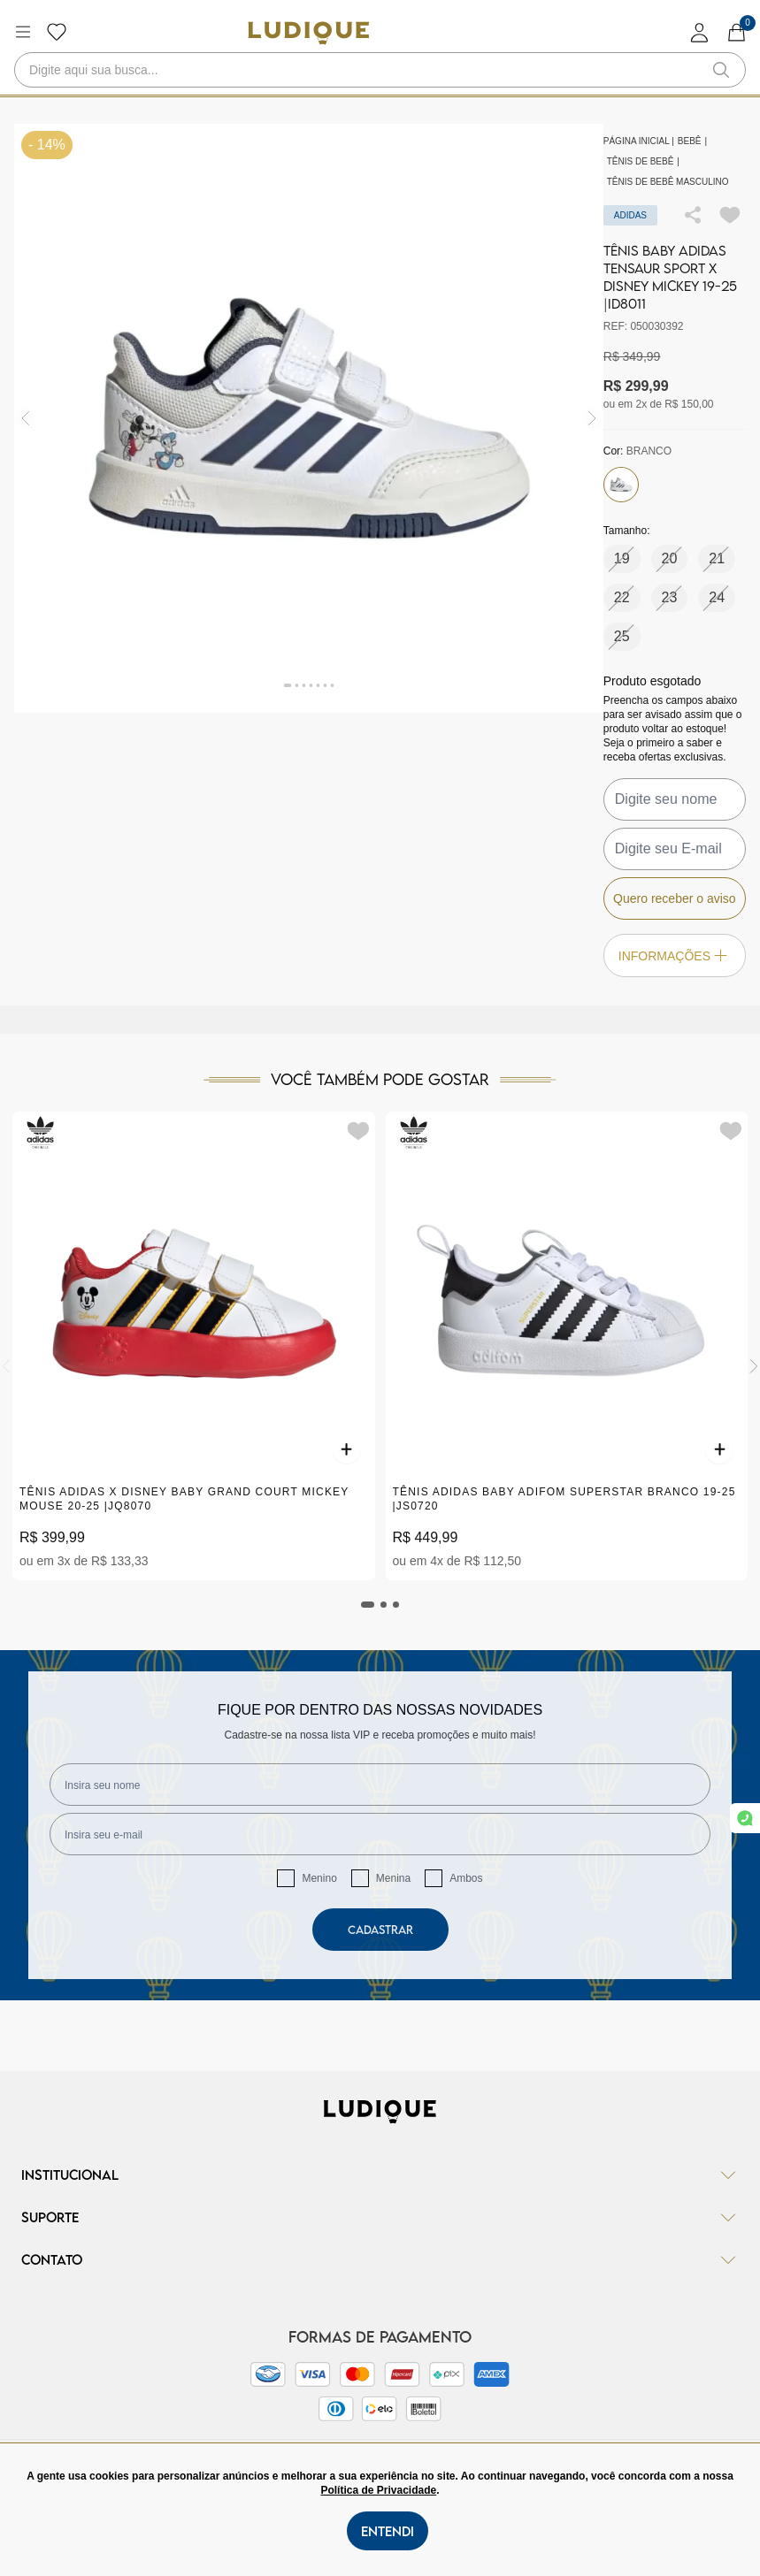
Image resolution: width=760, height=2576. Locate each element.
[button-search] (721, 70)
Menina (393, 1878)
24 (717, 597)
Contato (380, 2259)
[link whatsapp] (745, 1818)
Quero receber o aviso (674, 898)
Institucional (380, 2174)
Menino (319, 1878)
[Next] (754, 1366)
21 (717, 558)
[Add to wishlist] (730, 215)
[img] (592, 417)
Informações (674, 955)
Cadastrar (380, 1929)
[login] (699, 32)
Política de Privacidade (378, 2490)
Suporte (380, 2217)
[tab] (368, 1604)
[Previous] (6, 1366)
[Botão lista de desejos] (56, 31)
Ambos (465, 1878)
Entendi (387, 2531)
